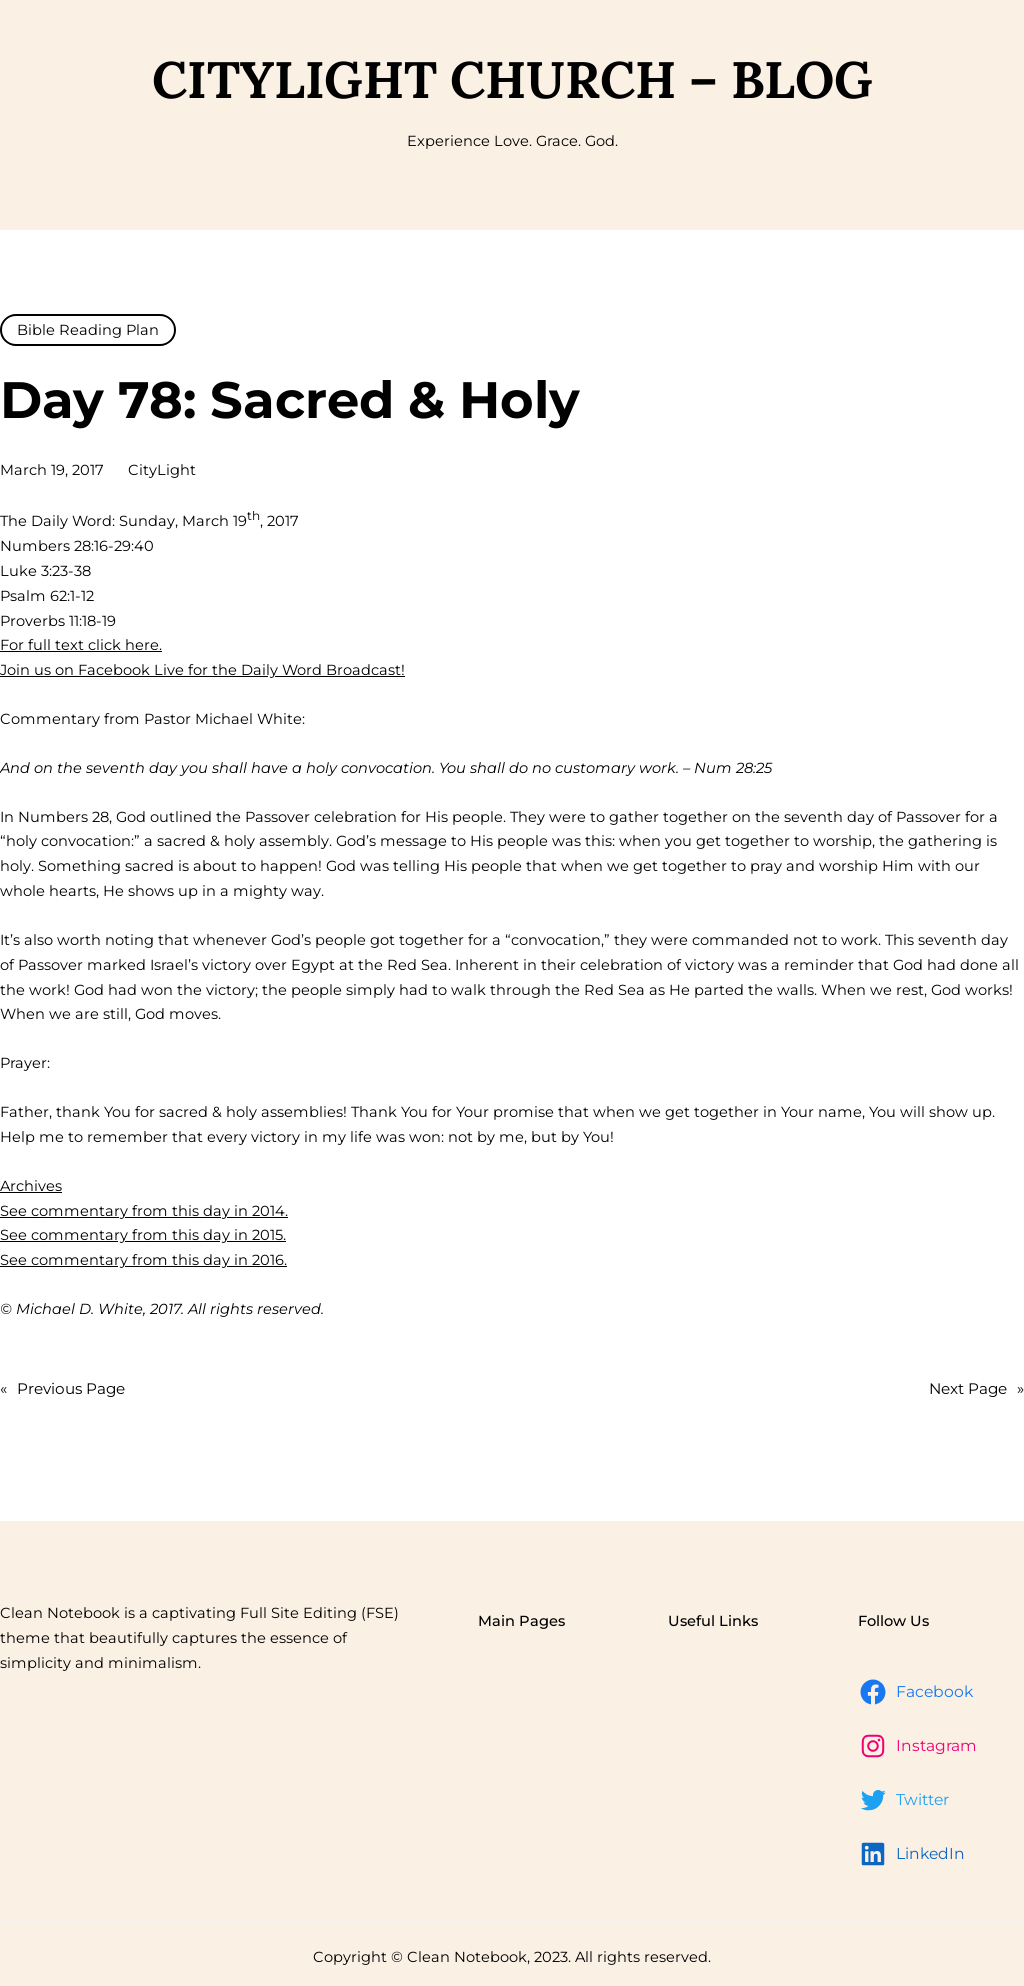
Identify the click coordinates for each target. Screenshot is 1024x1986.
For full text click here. (81, 645)
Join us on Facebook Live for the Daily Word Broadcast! (202, 670)
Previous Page (62, 1389)
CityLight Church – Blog (512, 79)
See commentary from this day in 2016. (143, 1260)
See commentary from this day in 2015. (143, 1235)
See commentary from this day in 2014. (144, 1211)
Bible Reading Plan (88, 330)
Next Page (976, 1389)
